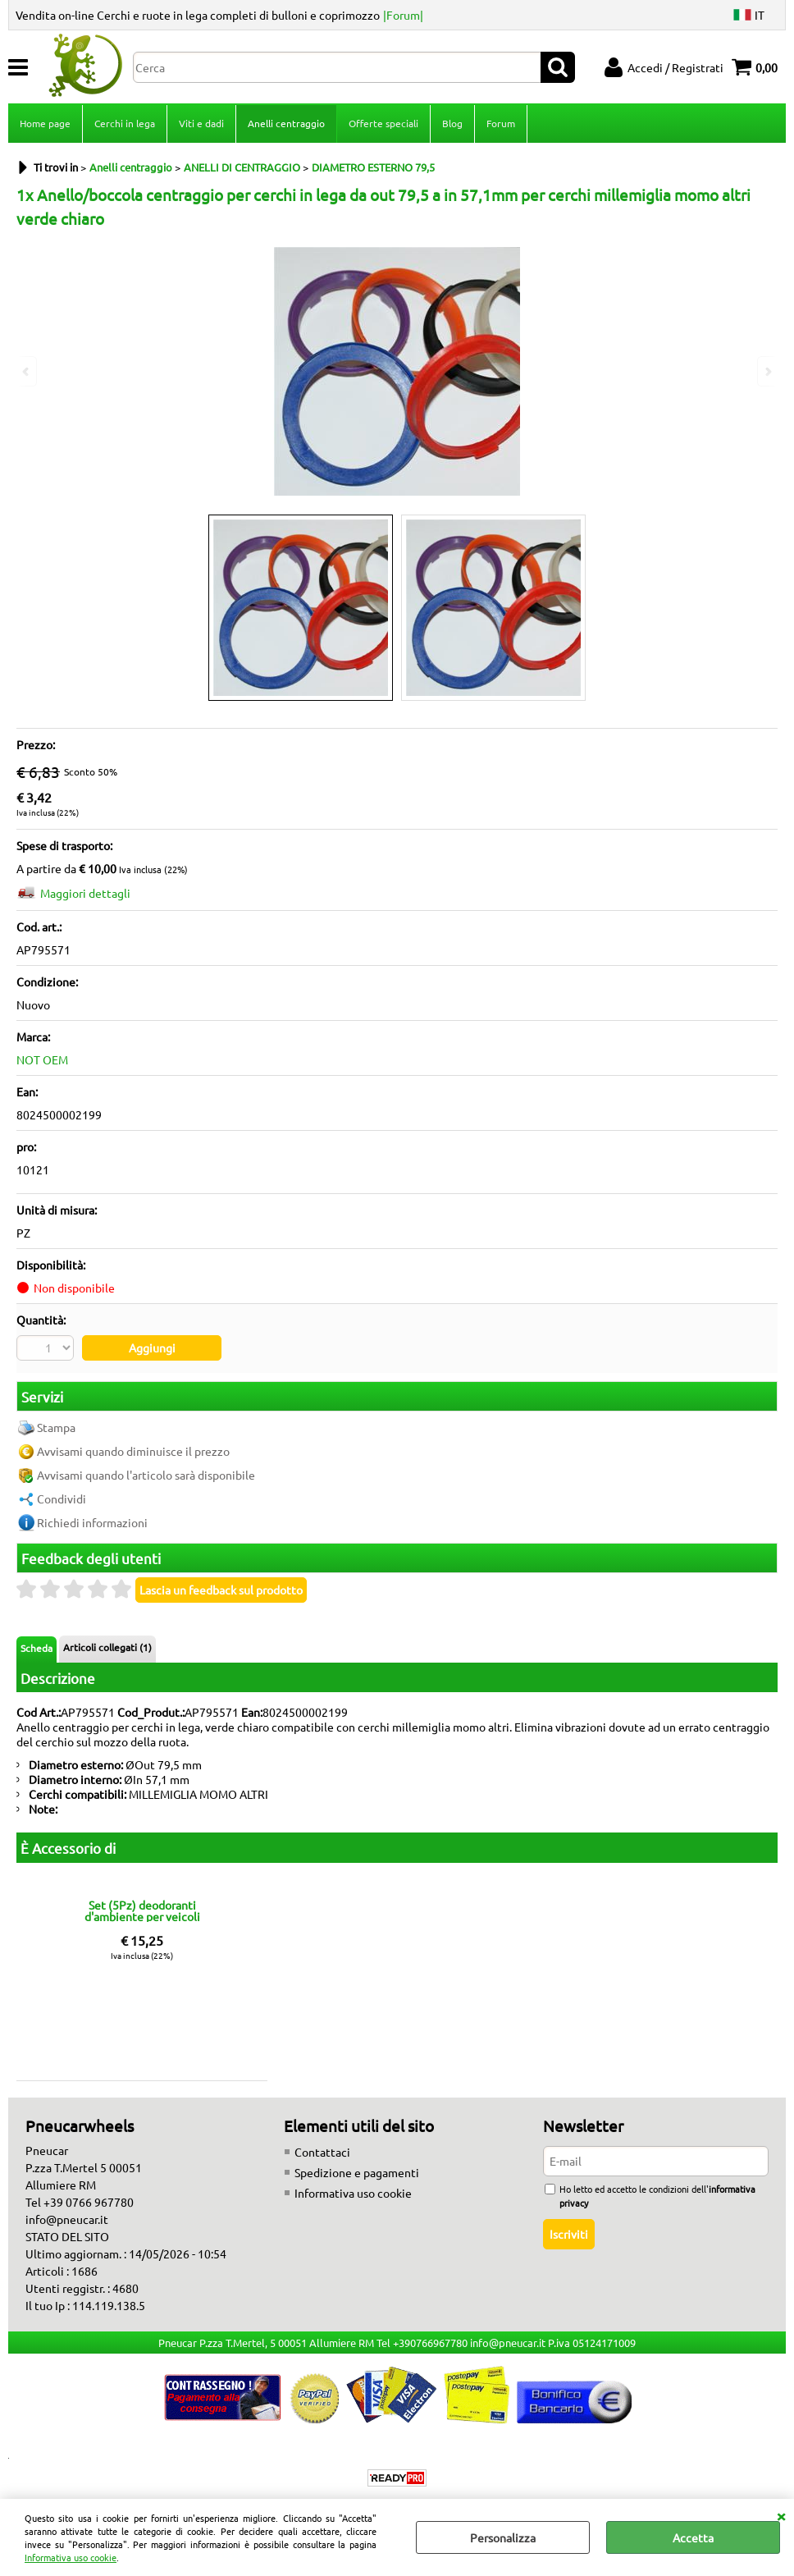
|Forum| (403, 14)
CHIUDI (781, 2515)
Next (767, 371)
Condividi (61, 1498)
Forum (500, 123)
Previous (27, 371)
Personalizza (503, 2537)
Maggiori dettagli (85, 892)
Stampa (56, 1427)
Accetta (693, 2537)
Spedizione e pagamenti (356, 2172)
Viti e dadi (201, 123)
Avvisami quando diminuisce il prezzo (133, 1451)
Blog (452, 123)
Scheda (36, 1647)
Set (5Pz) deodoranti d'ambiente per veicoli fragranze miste (142, 1910)
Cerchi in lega (124, 123)
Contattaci (322, 2151)
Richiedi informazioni (92, 1522)
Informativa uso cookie (70, 2557)
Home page (45, 123)
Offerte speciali (383, 123)
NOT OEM (42, 1059)
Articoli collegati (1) (107, 1647)
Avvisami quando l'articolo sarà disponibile (146, 1474)
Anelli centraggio (286, 123)
